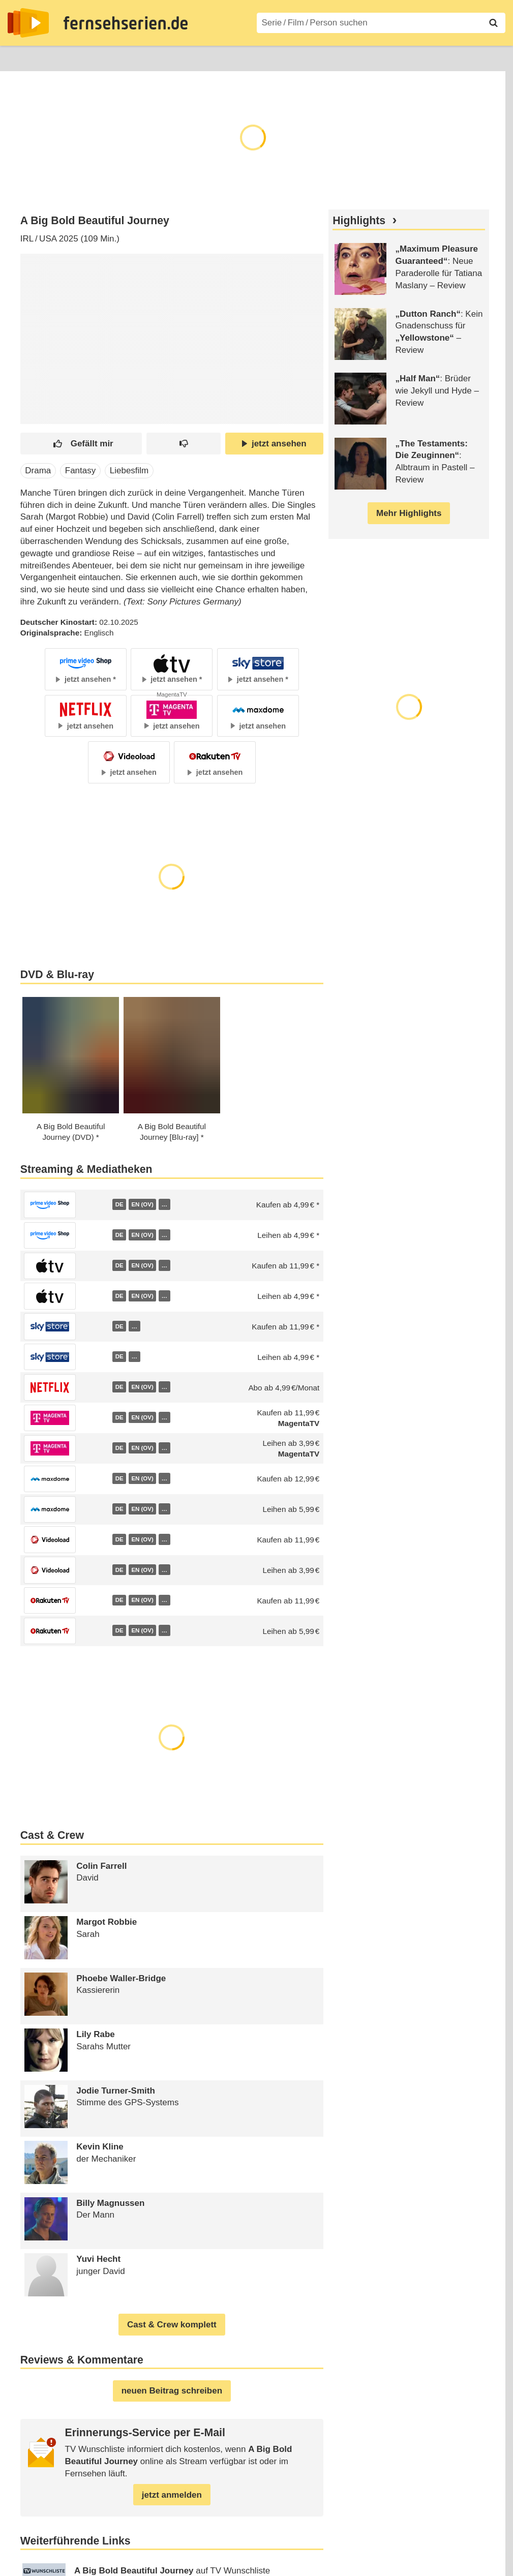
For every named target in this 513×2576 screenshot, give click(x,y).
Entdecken (64, 57)
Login (476, 57)
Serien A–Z (227, 57)
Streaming (120, 57)
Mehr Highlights (408, 513)
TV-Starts (173, 57)
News (18, 57)
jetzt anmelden (172, 2495)
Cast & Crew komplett (172, 2324)
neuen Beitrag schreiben (172, 2391)
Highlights (359, 221)
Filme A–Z (283, 57)
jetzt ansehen (274, 443)
